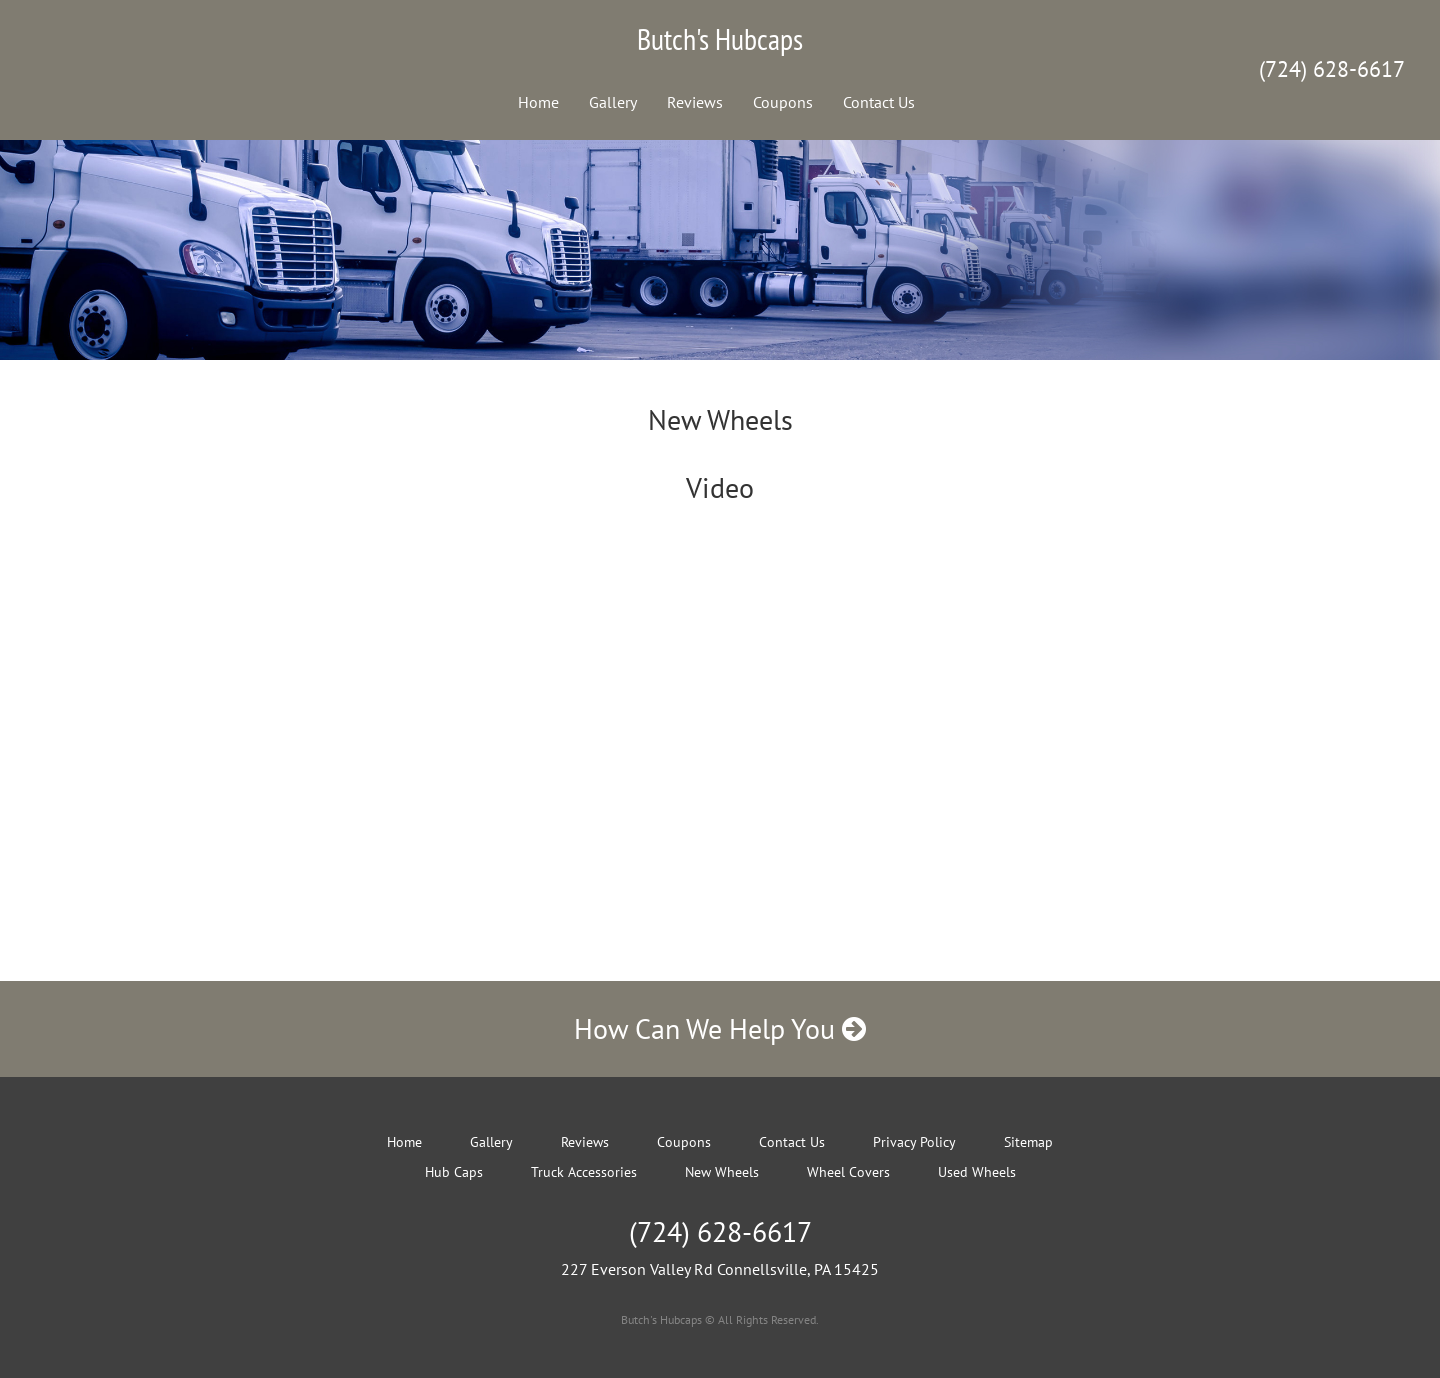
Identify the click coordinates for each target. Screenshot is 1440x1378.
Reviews (695, 102)
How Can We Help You (720, 1028)
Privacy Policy (914, 1142)
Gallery (613, 102)
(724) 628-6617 (1332, 69)
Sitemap (1028, 1142)
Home (538, 102)
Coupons (783, 102)
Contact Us (879, 102)
